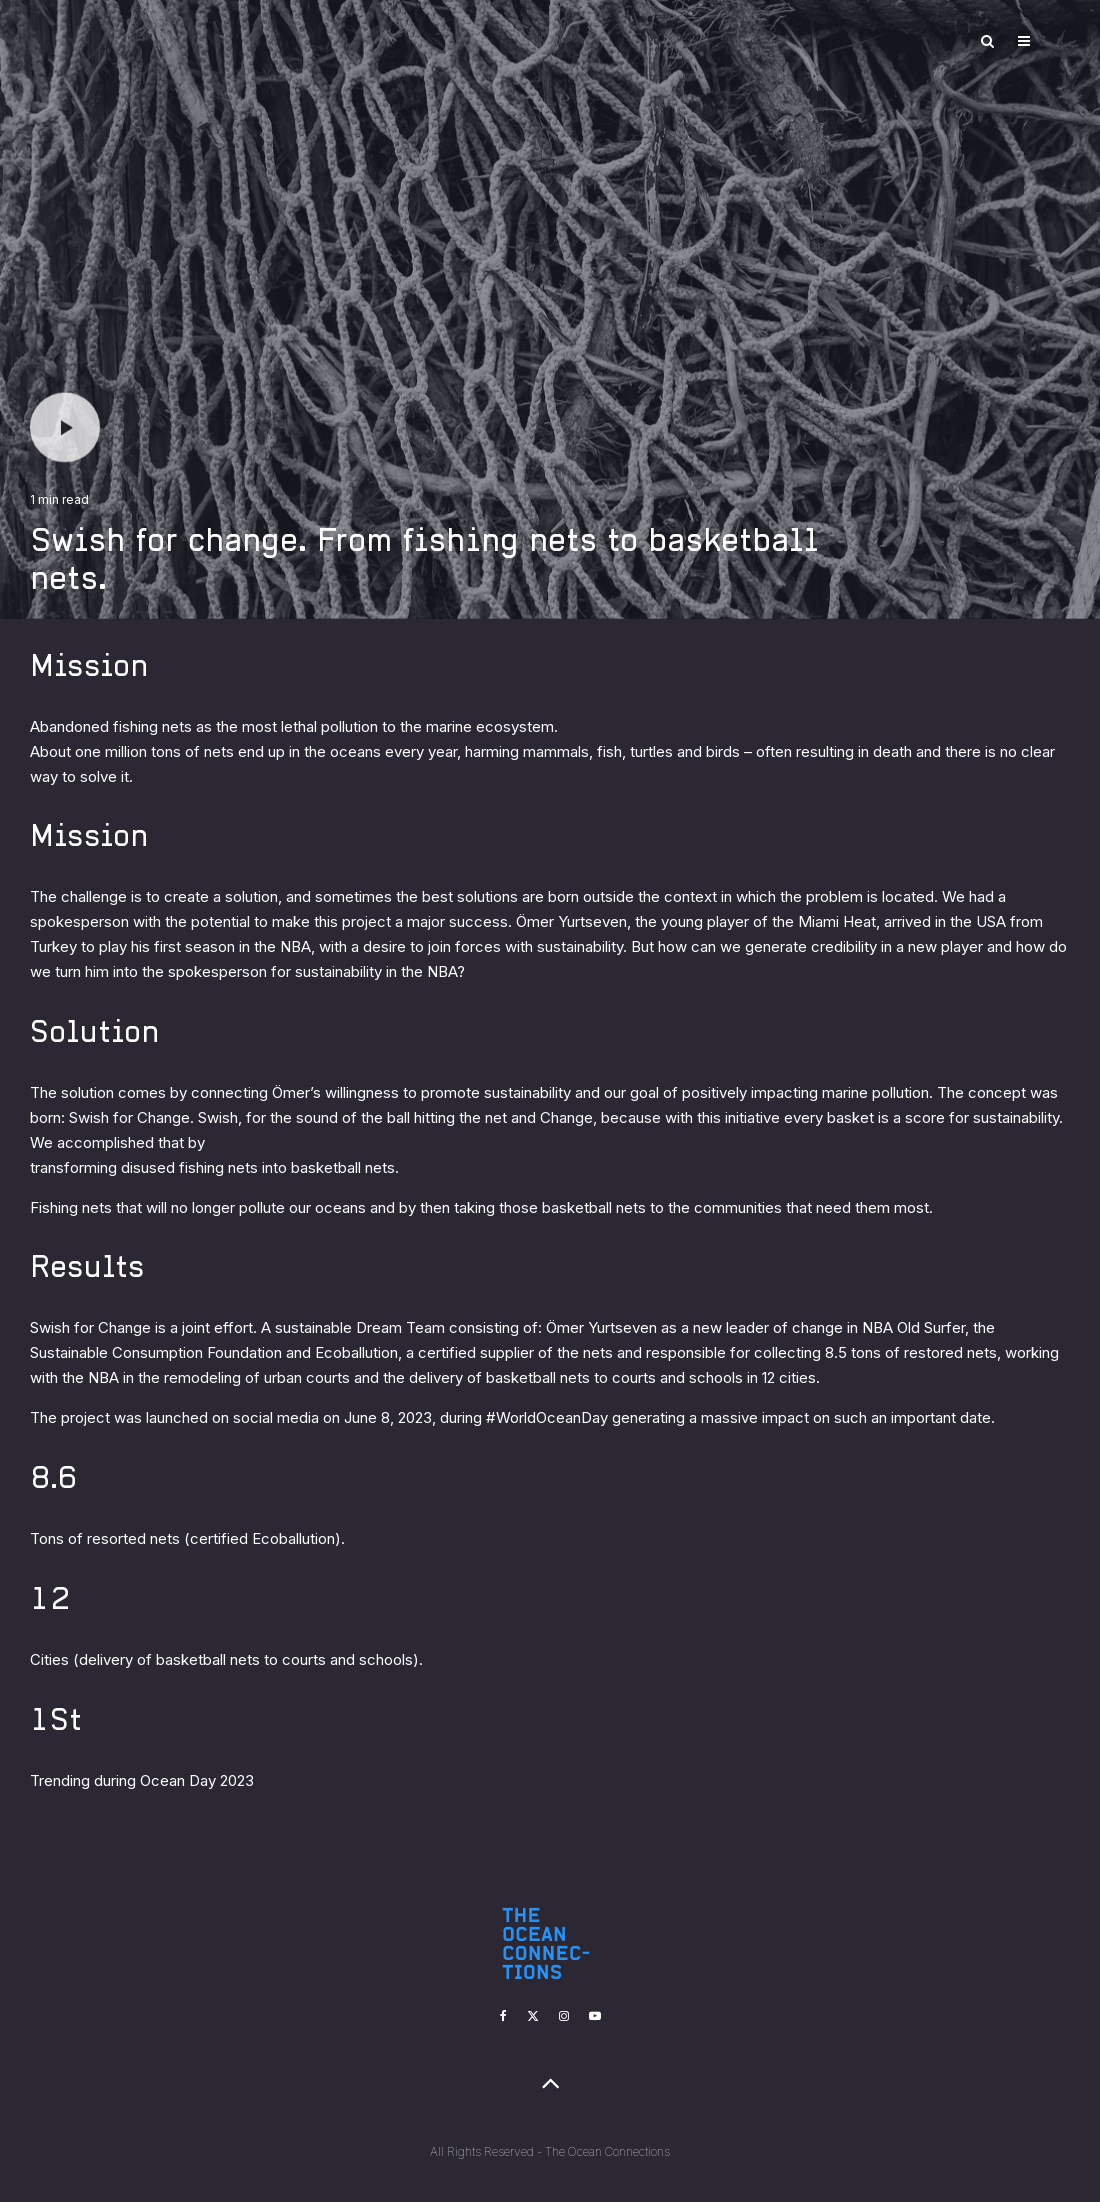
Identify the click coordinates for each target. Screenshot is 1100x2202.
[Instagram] (564, 2016)
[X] (533, 2016)
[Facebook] (503, 2016)
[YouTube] (595, 2016)
